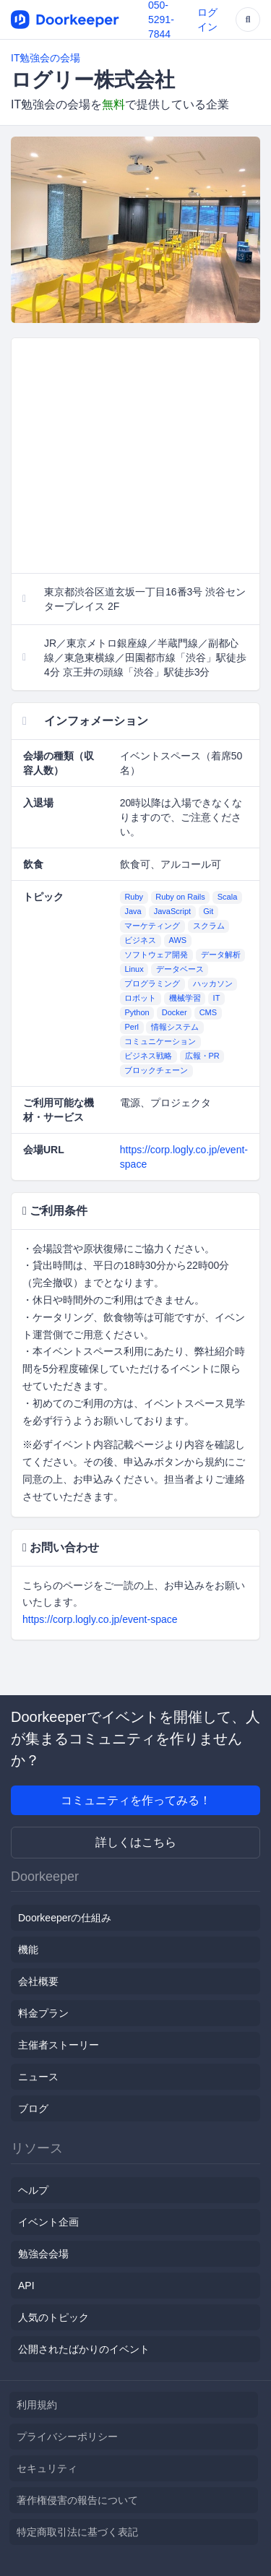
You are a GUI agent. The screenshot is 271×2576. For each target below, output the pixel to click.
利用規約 (37, 2405)
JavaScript (172, 912)
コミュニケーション (160, 1042)
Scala (228, 897)
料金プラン (43, 2013)
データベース (180, 969)
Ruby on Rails (180, 897)
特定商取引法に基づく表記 (77, 2532)
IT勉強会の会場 (45, 58)
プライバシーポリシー (67, 2436)
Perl (131, 1027)
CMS (208, 1013)
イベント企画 (48, 2222)
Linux (133, 969)
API (26, 2285)
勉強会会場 (43, 2254)
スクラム (209, 926)
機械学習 (185, 998)
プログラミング (152, 984)
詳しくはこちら (135, 1842)
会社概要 (38, 1981)
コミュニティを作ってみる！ (136, 1800)
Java (132, 912)
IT (216, 998)
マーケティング (152, 926)
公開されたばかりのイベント (84, 2349)
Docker (174, 1013)
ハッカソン (213, 984)
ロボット (140, 998)
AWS (178, 940)
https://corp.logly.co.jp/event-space (100, 1619)
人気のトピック (53, 2317)
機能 (28, 1949)
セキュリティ (47, 2468)
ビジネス (140, 940)
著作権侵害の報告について (77, 2500)
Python (136, 1013)
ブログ (33, 2108)
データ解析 (221, 955)
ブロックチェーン (156, 1071)
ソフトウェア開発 (156, 955)
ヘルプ (33, 2190)
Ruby (133, 897)
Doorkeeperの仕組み (64, 1918)
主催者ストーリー (58, 2045)
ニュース (38, 2076)
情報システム (175, 1027)
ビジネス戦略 (148, 1056)
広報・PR (202, 1056)
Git (208, 912)
